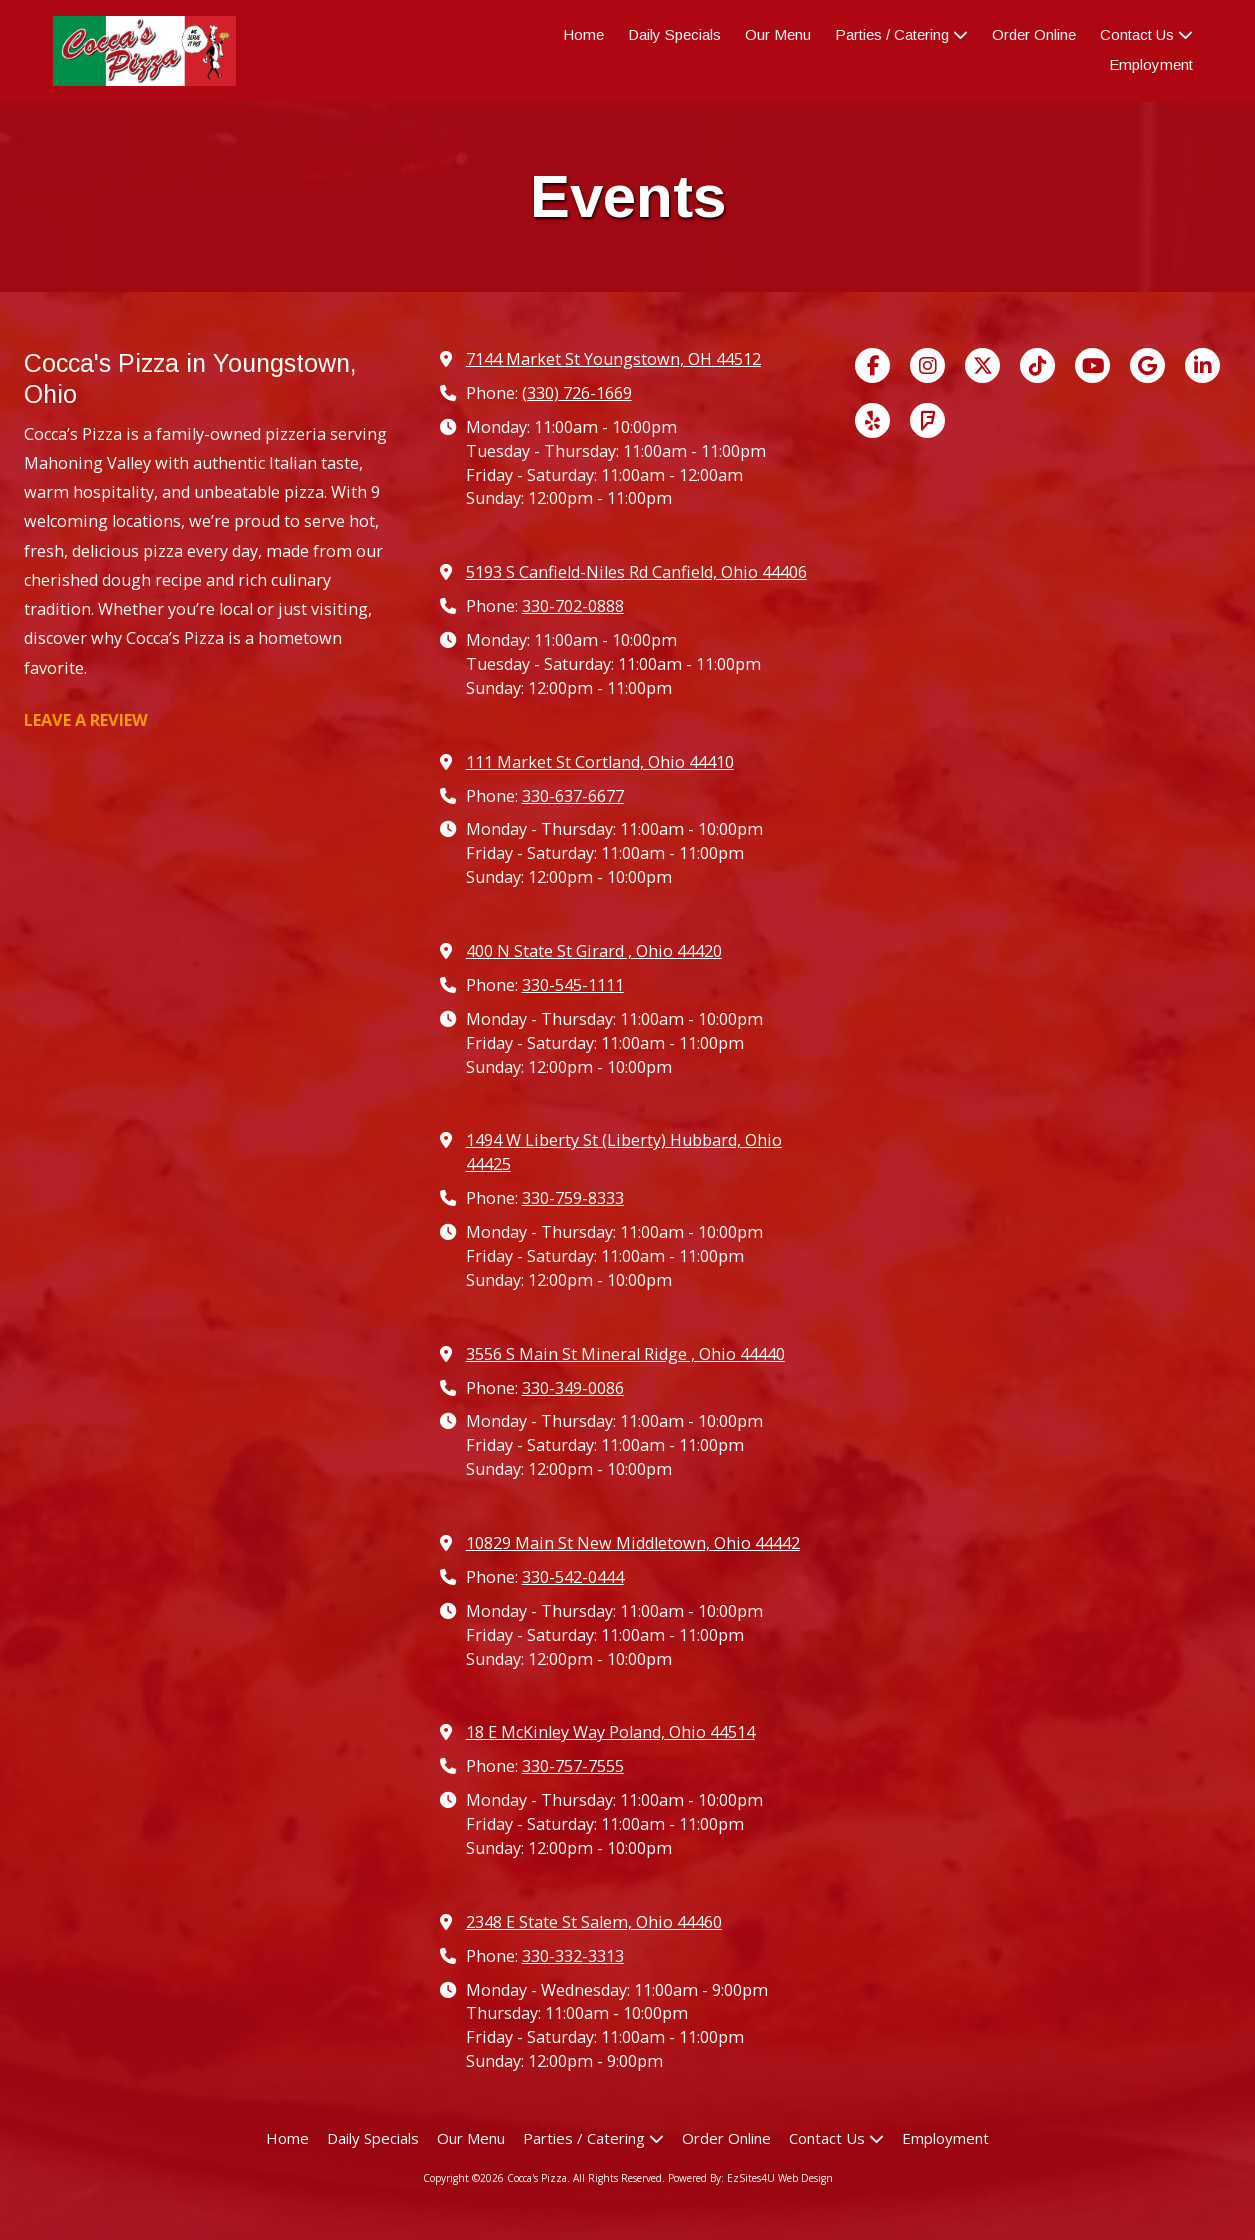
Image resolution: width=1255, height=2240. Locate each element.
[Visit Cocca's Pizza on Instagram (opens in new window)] (927, 365)
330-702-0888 (573, 606)
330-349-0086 (573, 1388)
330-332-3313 (573, 1956)
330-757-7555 (573, 1766)
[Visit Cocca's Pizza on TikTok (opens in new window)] (1037, 365)
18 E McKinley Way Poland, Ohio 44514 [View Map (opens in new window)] (610, 1732)
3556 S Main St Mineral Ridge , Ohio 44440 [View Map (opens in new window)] (625, 1354)
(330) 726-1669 (577, 393)
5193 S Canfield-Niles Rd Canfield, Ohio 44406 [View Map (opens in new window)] (636, 572)
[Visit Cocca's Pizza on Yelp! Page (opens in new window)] (872, 420)
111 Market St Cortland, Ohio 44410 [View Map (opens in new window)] (600, 762)
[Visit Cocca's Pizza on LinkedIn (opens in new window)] (1202, 365)
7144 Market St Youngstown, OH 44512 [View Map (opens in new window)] (613, 359)
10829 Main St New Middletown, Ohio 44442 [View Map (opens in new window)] (633, 1543)
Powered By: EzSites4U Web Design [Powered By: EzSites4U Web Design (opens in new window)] (750, 2178)
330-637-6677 (573, 796)
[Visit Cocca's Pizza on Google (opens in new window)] (1147, 365)
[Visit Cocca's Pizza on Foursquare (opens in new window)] (927, 420)
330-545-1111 (573, 985)
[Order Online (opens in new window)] (1034, 36)
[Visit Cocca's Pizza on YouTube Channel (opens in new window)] (1092, 365)
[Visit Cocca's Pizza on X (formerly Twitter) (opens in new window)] (982, 365)
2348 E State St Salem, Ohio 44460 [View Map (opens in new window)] (594, 1922)
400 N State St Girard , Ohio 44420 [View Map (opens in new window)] (594, 951)
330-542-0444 (573, 1577)
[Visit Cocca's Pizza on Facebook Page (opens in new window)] (872, 365)
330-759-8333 (573, 1198)
